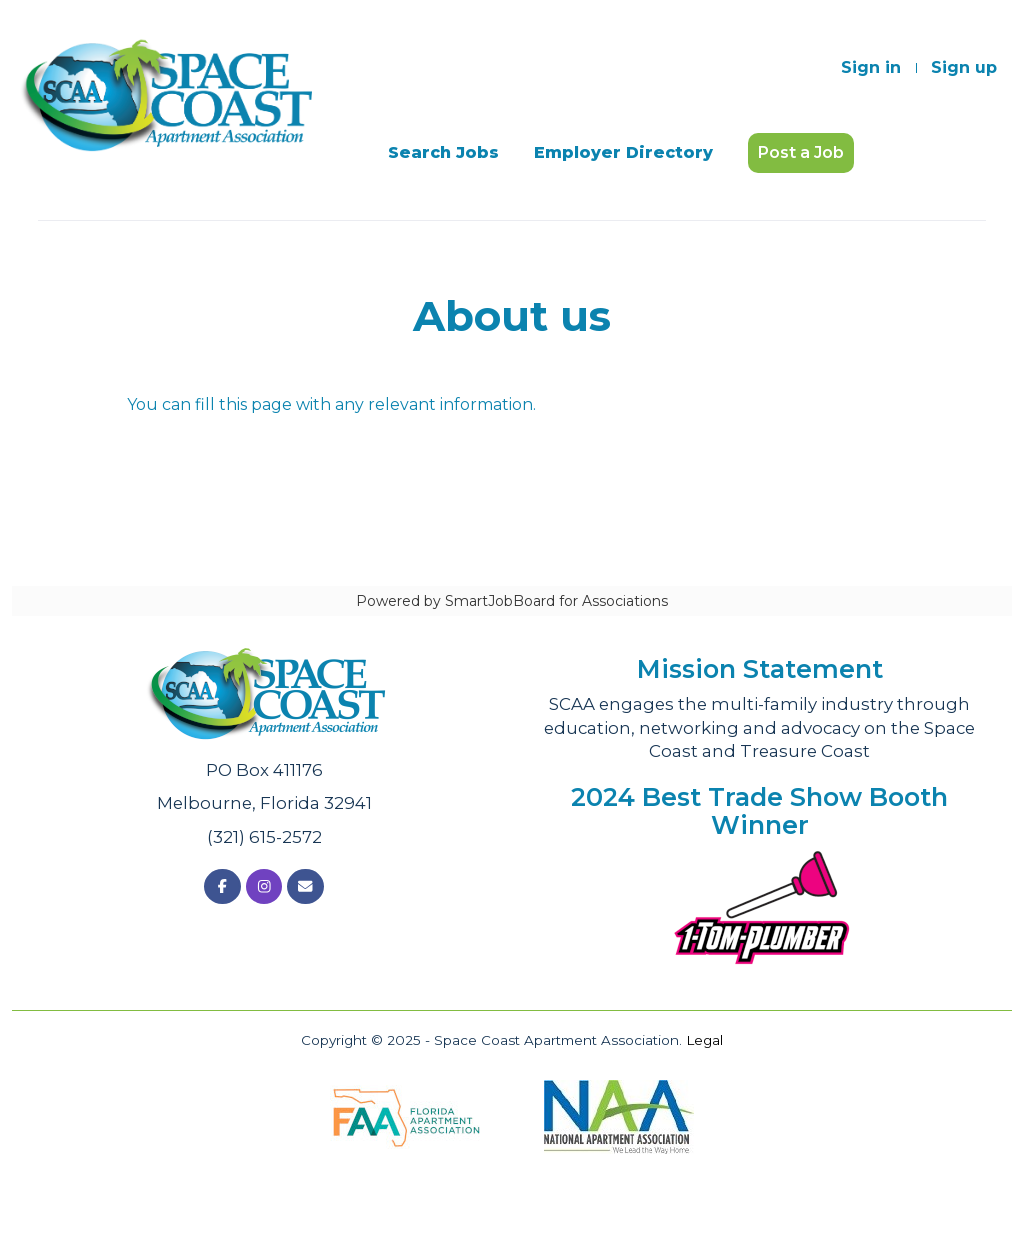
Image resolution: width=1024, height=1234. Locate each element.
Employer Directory (623, 152)
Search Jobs (443, 152)
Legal (704, 1040)
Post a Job (801, 152)
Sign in (871, 67)
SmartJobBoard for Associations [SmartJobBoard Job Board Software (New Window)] (556, 601)
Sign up (964, 67)
